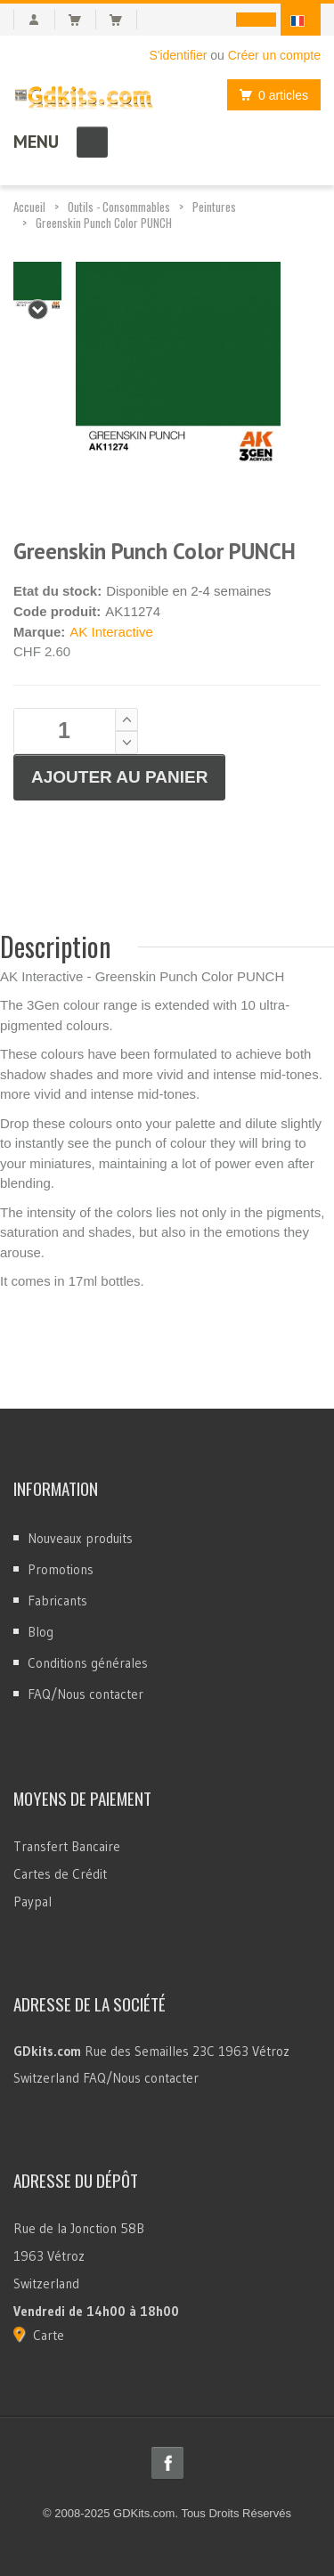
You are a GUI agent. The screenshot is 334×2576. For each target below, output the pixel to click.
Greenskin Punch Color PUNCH (104, 223)
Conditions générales (88, 1662)
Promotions (61, 1569)
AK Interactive (110, 631)
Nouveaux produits (80, 1538)
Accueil (29, 206)
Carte (48, 2335)
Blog (40, 1631)
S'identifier (178, 55)
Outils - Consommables (119, 206)
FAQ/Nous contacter (85, 1694)
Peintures (214, 206)
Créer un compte (274, 55)
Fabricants (57, 1600)
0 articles (269, 94)
